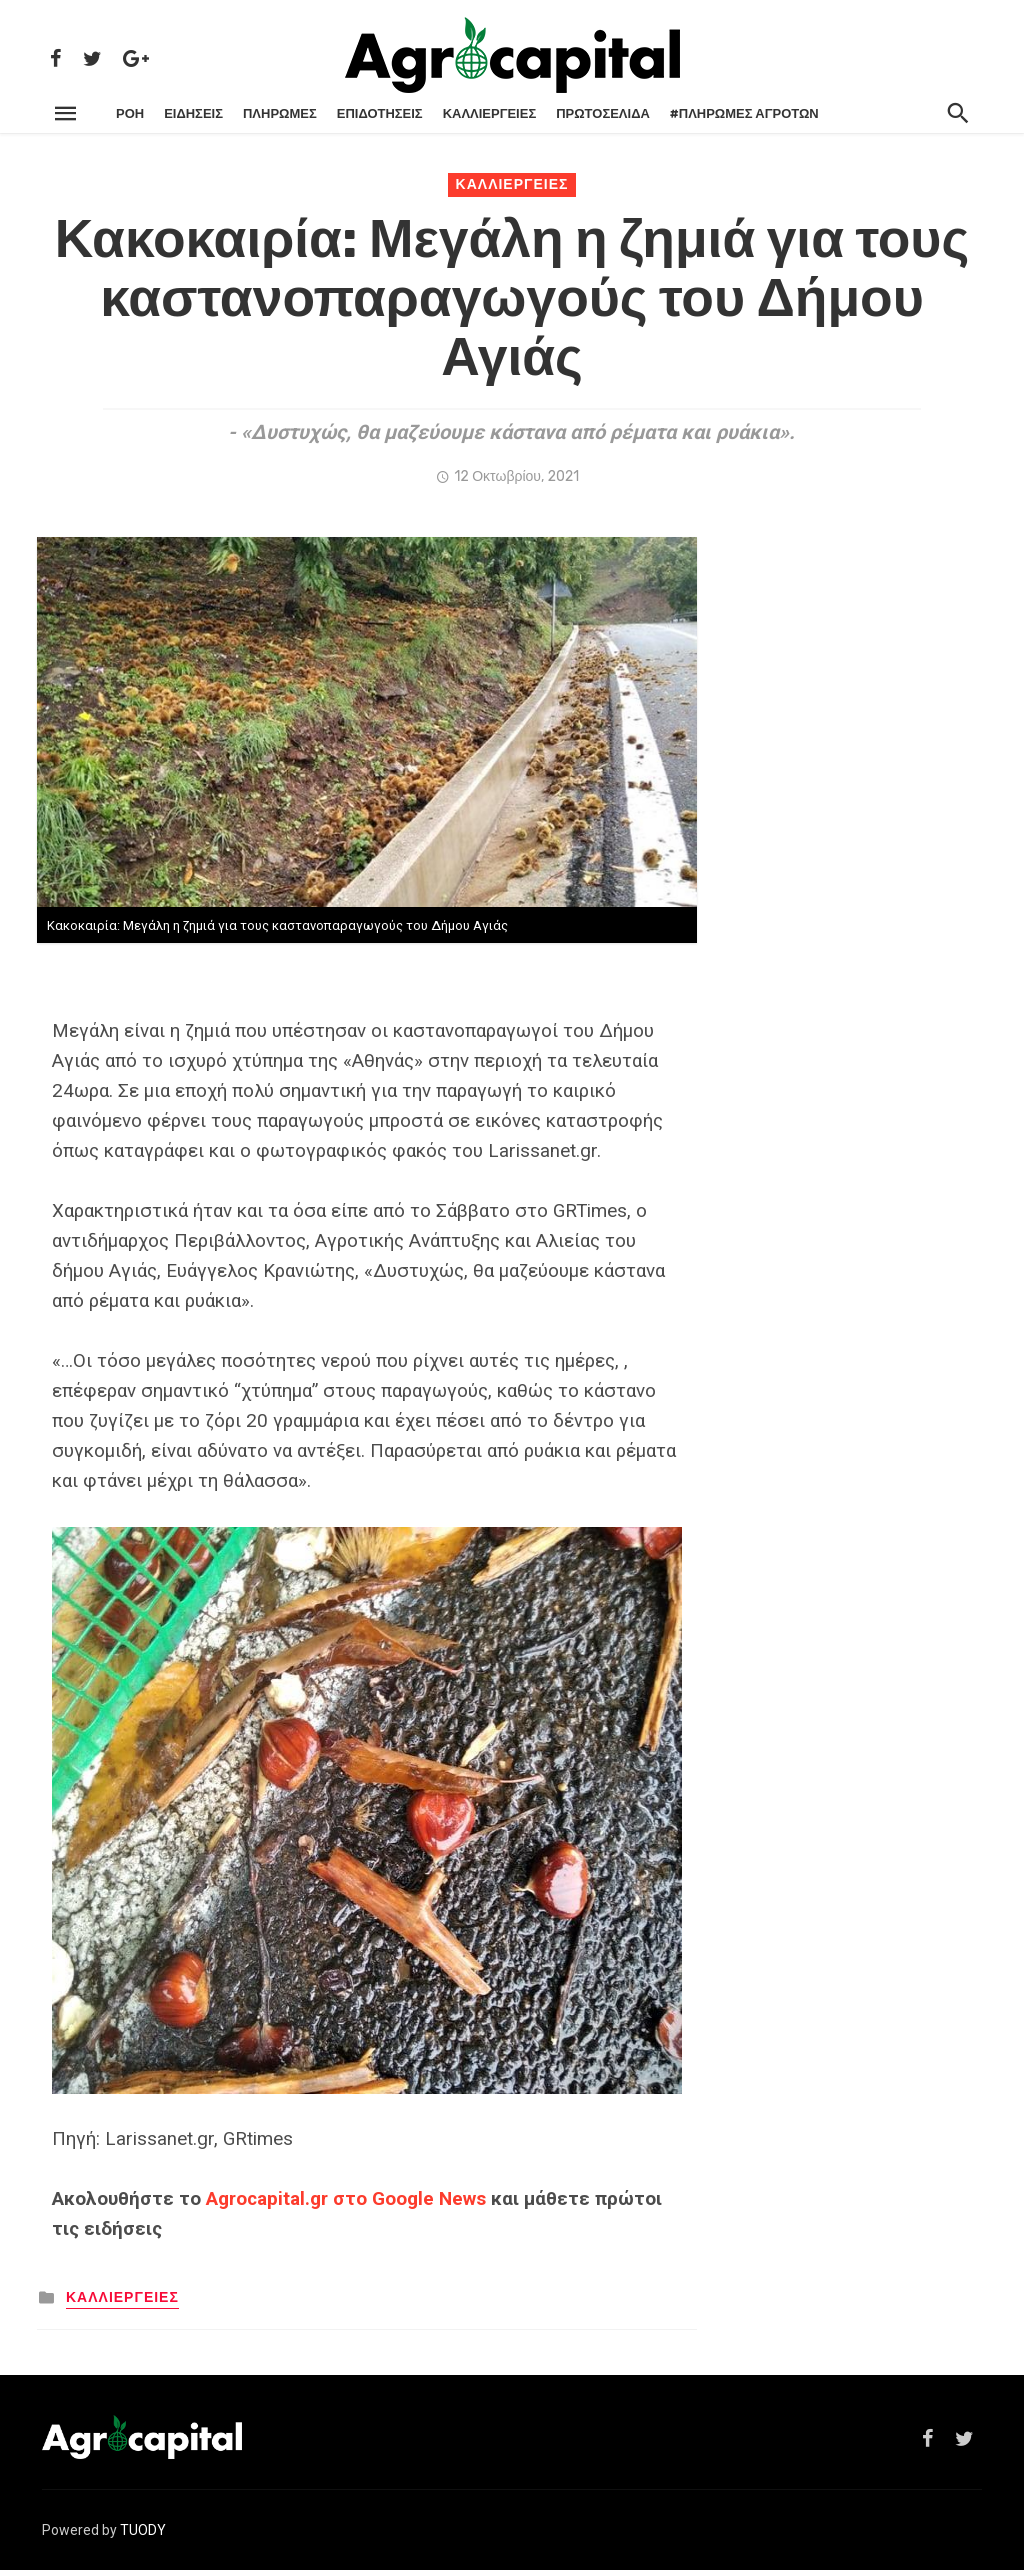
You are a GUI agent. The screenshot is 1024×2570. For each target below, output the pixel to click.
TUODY (143, 2530)
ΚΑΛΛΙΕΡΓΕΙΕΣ (490, 113)
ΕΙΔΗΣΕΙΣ (193, 113)
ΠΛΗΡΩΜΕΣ (280, 113)
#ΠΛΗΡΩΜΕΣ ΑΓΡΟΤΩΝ (744, 113)
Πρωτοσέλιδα (603, 113)
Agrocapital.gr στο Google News (346, 2199)
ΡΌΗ (130, 113)
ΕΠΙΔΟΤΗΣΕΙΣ (380, 113)
